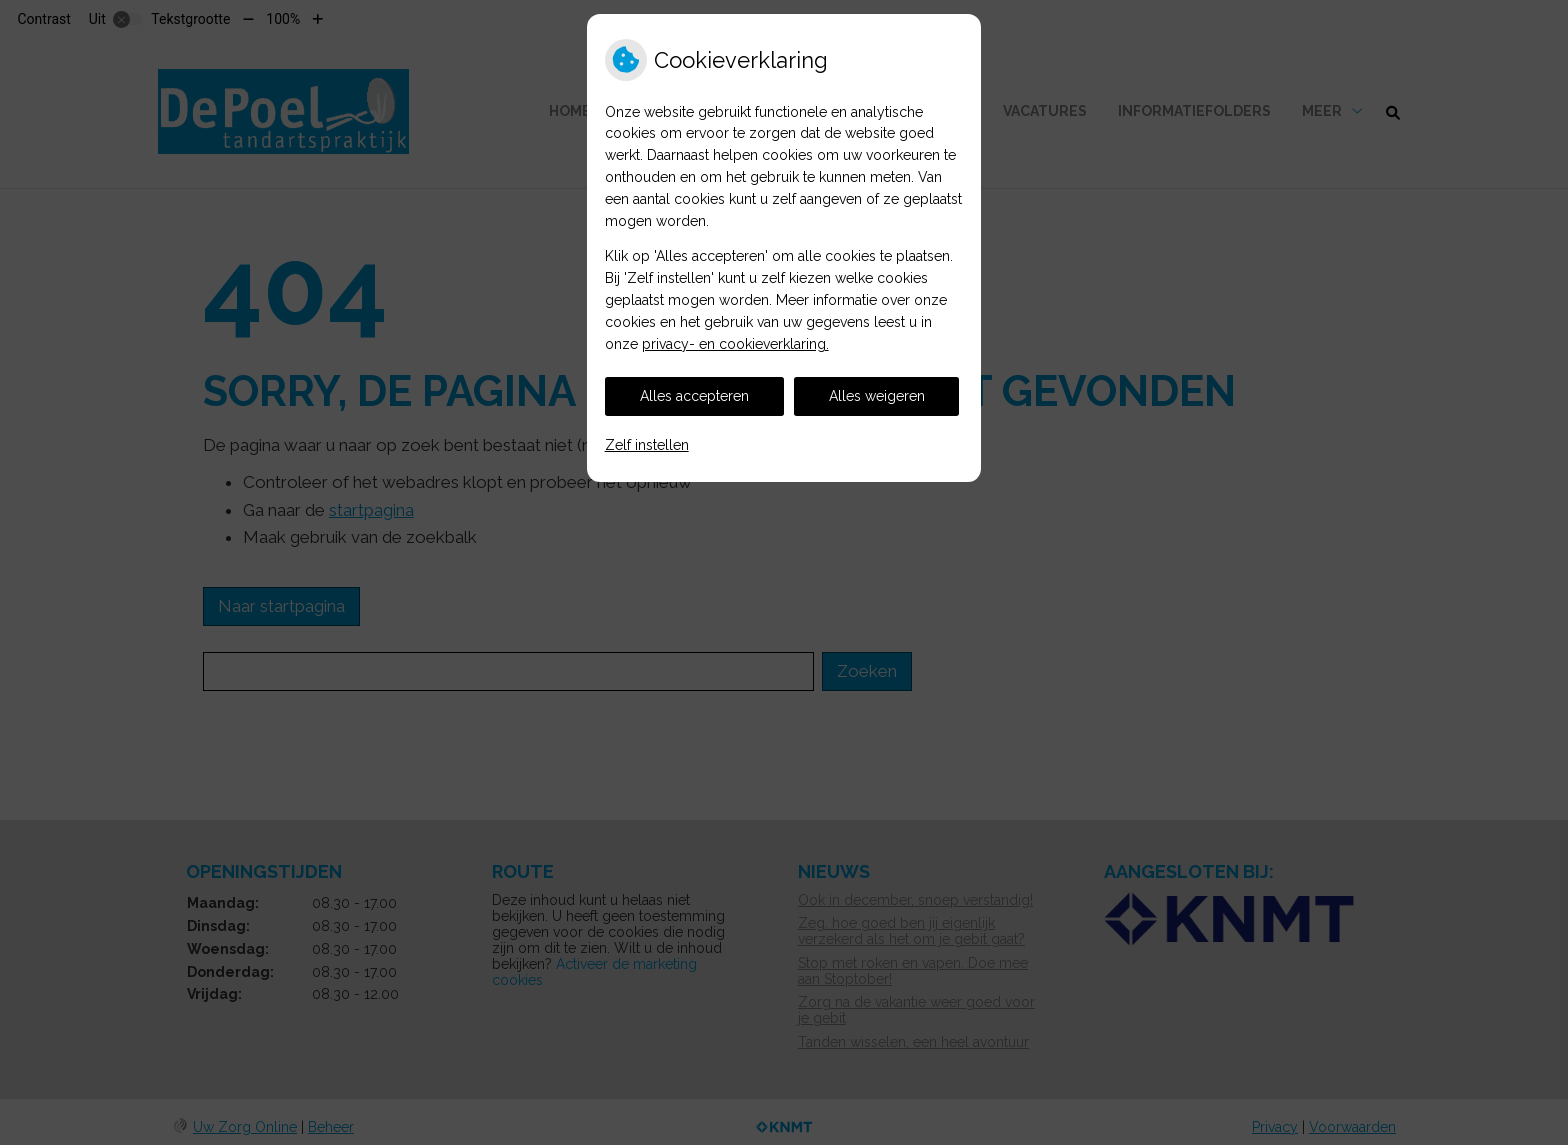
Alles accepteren (694, 396)
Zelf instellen (647, 445)
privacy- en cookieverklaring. (735, 344)
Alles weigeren (877, 396)
